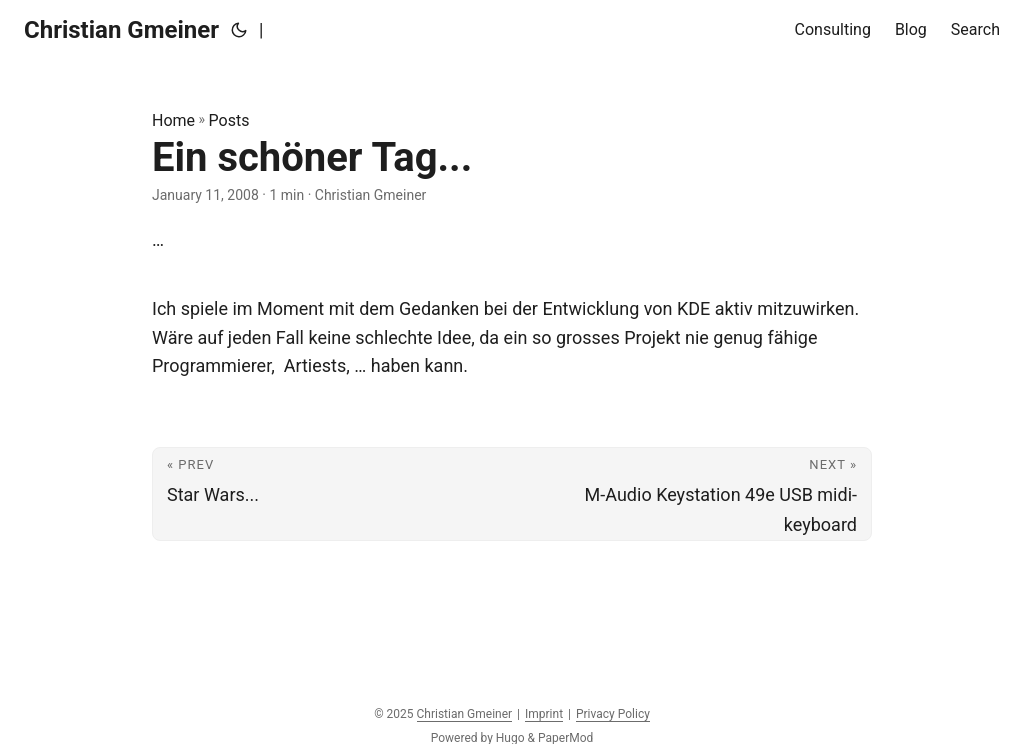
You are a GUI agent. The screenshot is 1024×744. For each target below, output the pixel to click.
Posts (229, 120)
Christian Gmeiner (121, 30)
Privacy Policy (613, 714)
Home (173, 120)
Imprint (544, 714)
